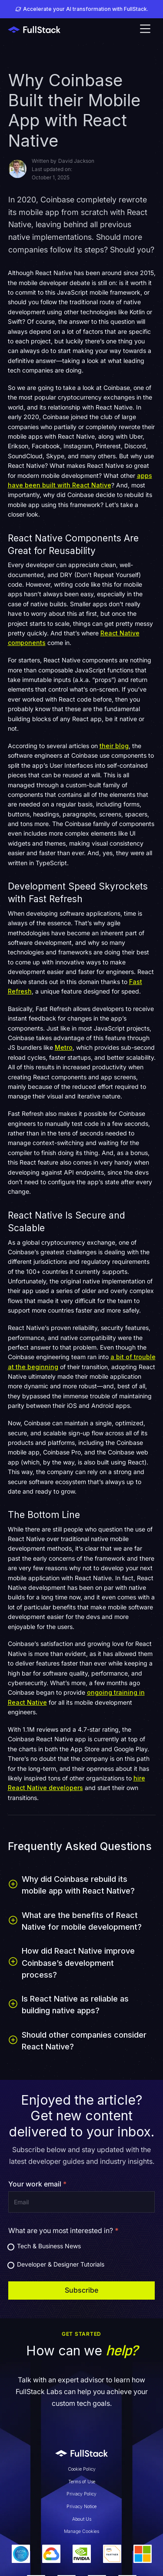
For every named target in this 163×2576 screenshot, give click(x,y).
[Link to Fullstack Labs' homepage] (81, 2453)
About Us (81, 2519)
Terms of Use (81, 2482)
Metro (64, 1047)
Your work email (37, 2184)
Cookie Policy (82, 2469)
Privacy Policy (81, 2494)
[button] (145, 29)
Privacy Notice (81, 2506)
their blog (114, 745)
